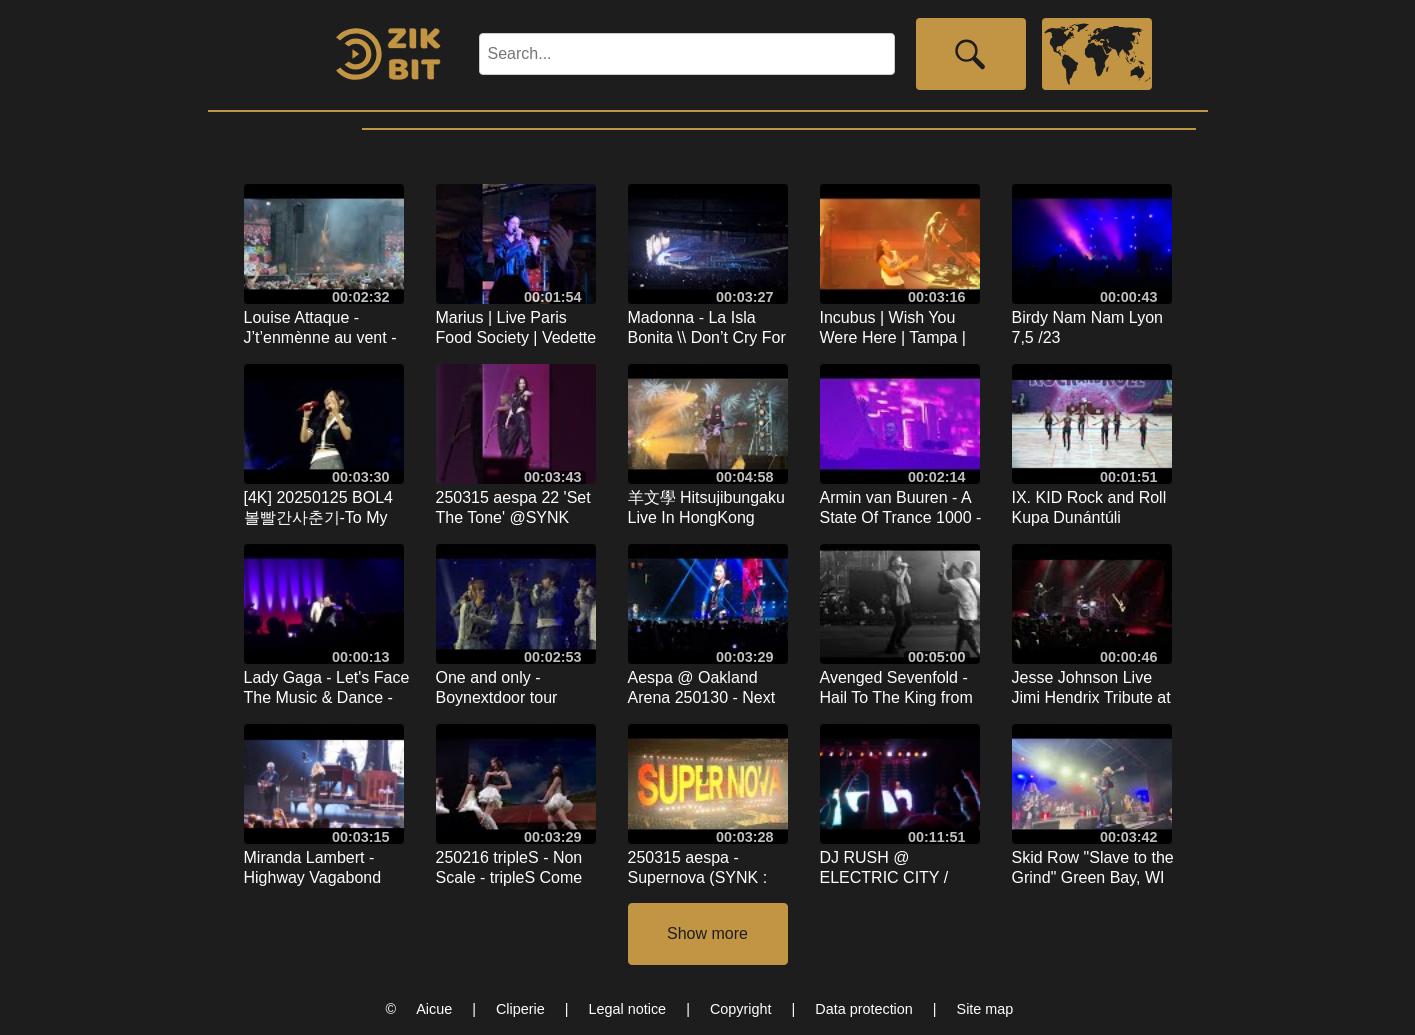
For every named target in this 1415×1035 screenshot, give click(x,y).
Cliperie (520, 1009)
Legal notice (628, 1009)
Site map (985, 1009)
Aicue (434, 1009)
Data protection (864, 1009)
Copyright (741, 1009)
